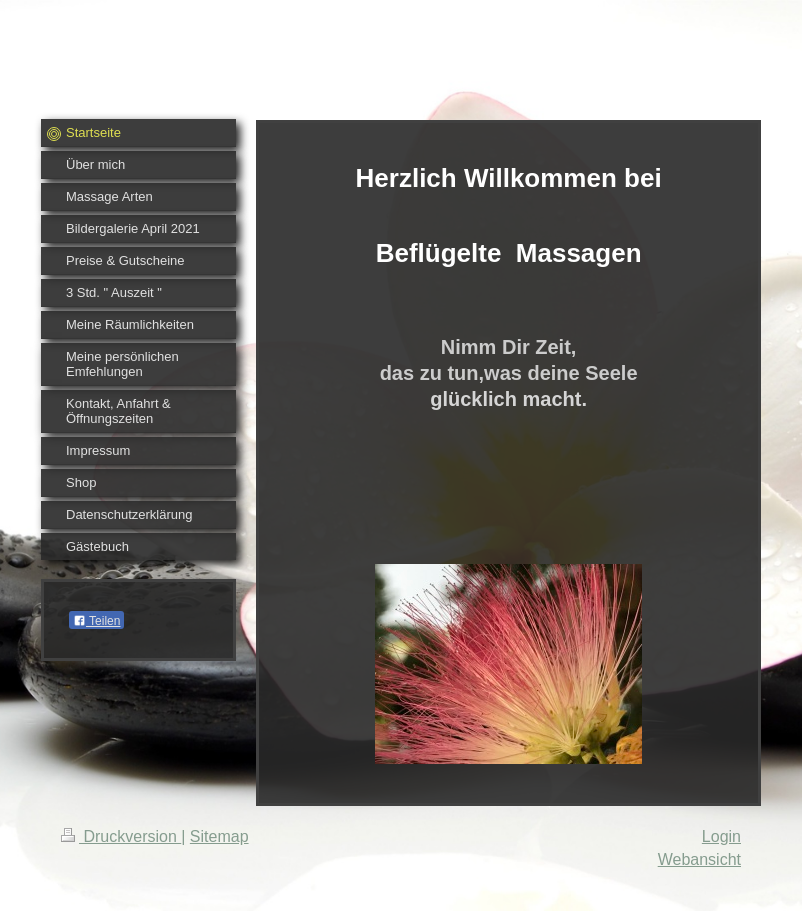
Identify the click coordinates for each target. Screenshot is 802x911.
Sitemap (219, 836)
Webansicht (699, 859)
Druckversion (121, 836)
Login (721, 836)
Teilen (96, 621)
